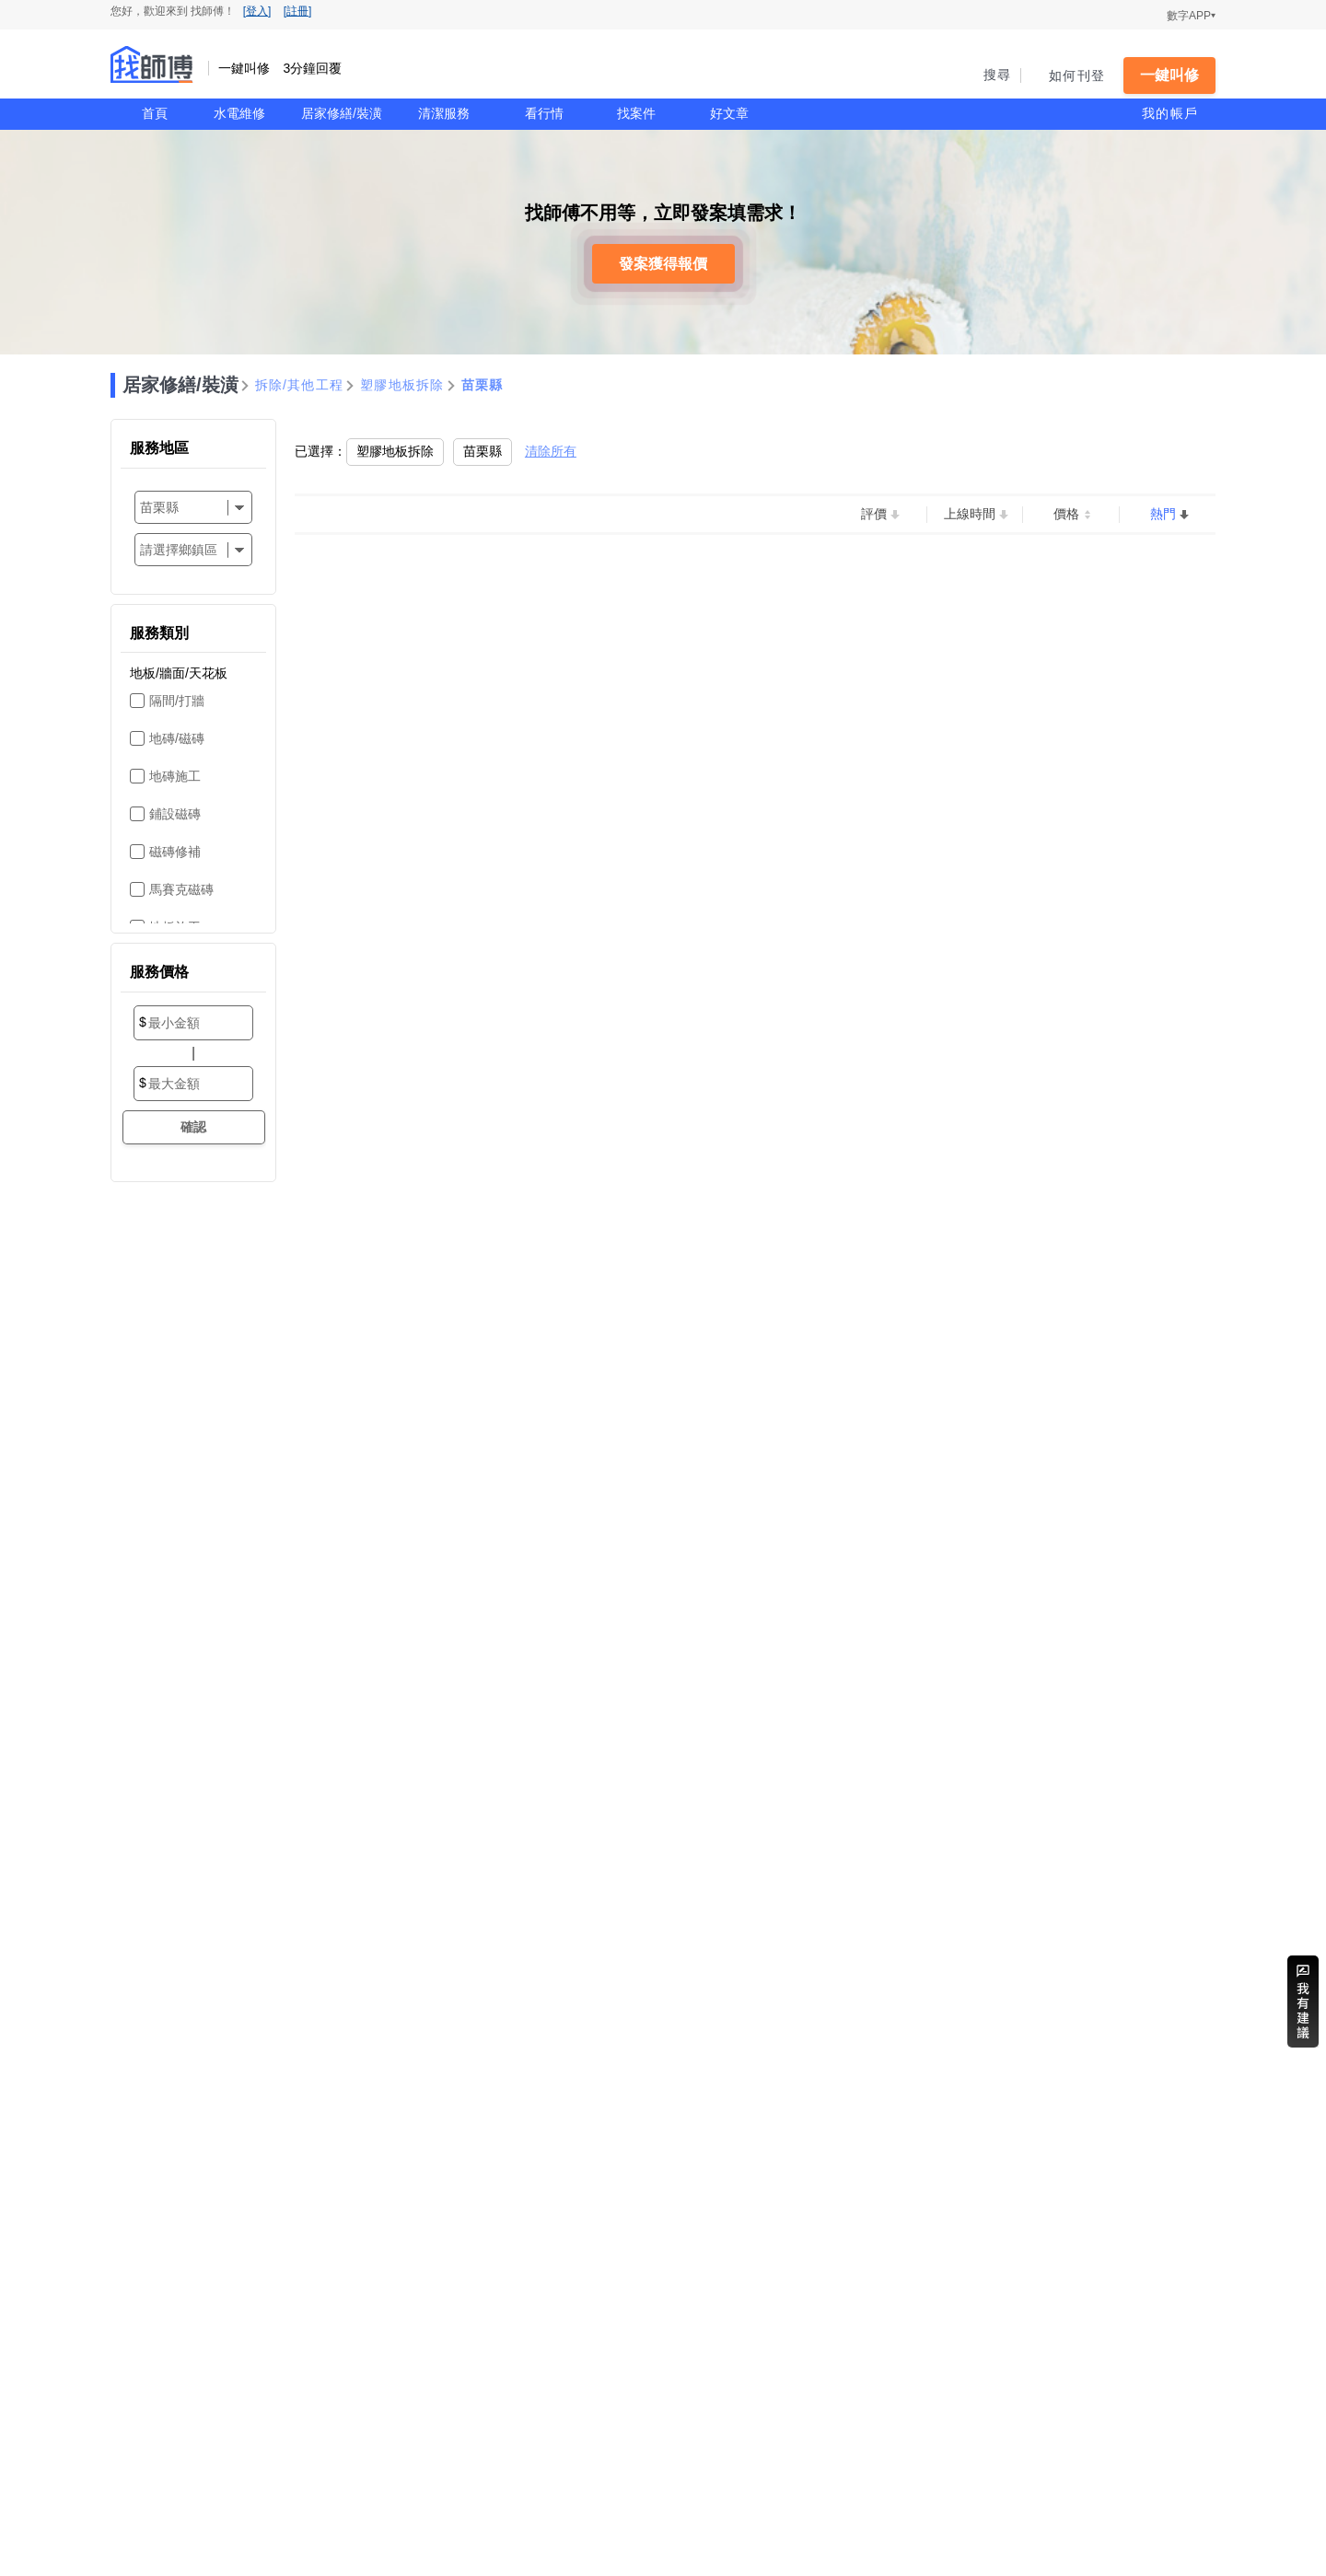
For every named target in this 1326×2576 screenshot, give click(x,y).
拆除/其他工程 (299, 384)
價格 (1066, 513)
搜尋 (997, 74)
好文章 (729, 113)
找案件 (636, 113)
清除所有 (550, 451)
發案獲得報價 (663, 264)
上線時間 (969, 513)
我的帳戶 (1170, 113)
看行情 (544, 113)
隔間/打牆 (176, 700)
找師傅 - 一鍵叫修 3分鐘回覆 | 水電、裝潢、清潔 (151, 64)
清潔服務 (444, 113)
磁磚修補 (175, 851)
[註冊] (298, 11)
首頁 (155, 113)
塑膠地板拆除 (402, 384)
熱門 (1163, 513)
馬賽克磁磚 (181, 889)
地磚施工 (175, 776)
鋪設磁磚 (175, 813)
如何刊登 (1077, 75)
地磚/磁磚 (176, 738)
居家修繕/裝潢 (341, 113)
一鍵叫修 (1169, 75)
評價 (874, 513)
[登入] (257, 11)
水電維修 (239, 113)
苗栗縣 (482, 384)
